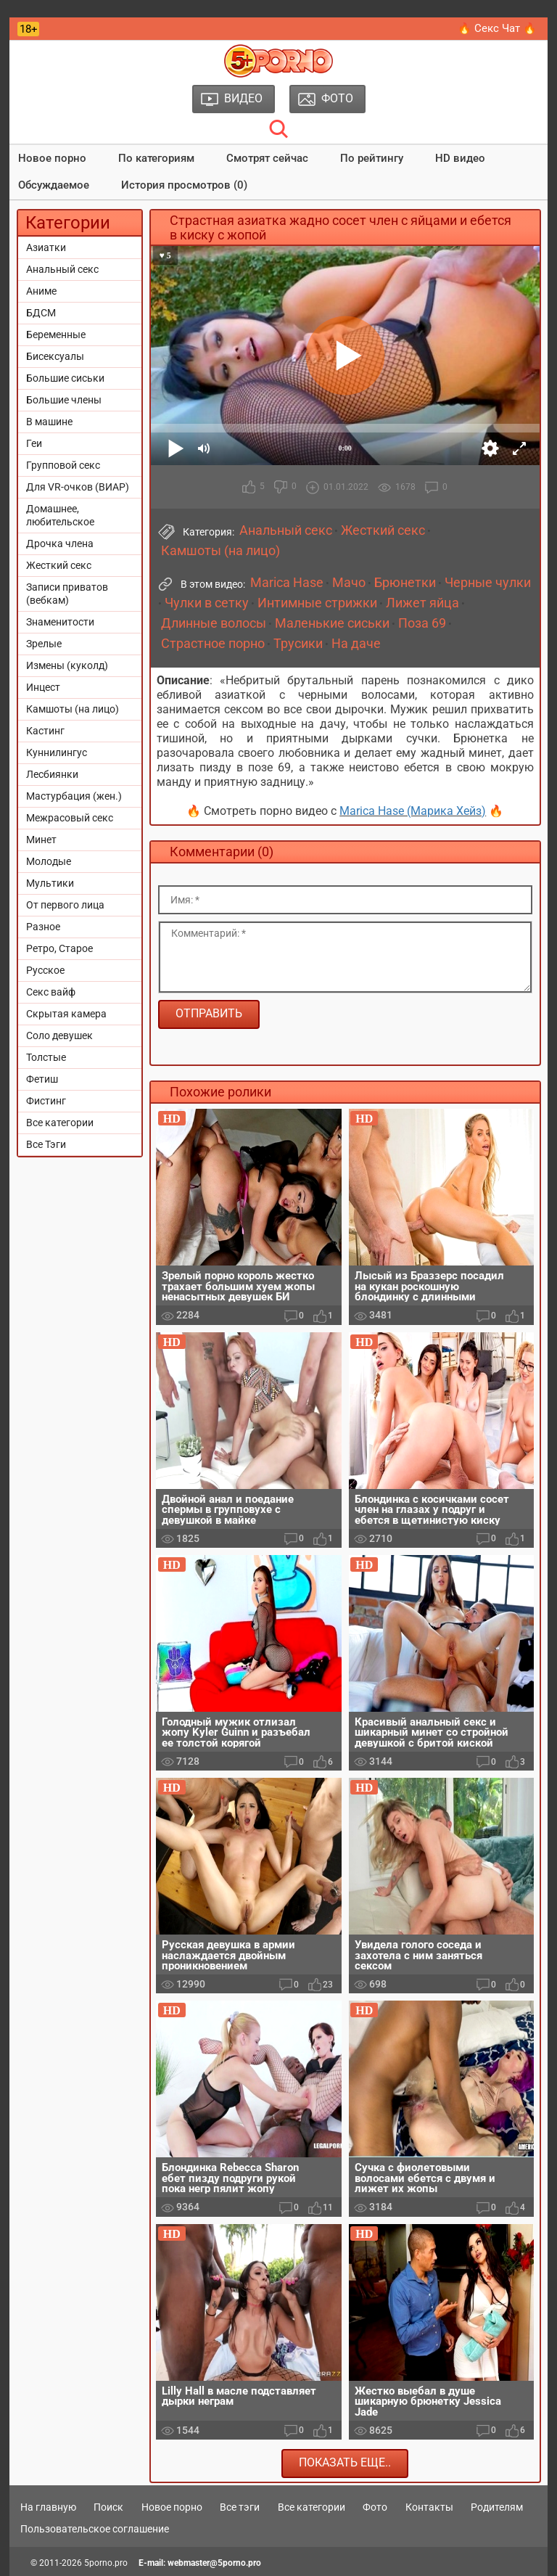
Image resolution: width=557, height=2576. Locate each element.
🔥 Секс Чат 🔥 (497, 28)
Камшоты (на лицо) (72, 709)
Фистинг (46, 1101)
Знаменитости (60, 622)
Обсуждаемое (53, 185)
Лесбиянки (52, 774)
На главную (48, 2507)
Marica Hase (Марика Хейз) (412, 811)
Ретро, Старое (59, 948)
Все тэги (240, 2507)
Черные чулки (488, 582)
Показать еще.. (345, 2462)
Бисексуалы (55, 356)
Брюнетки (405, 582)
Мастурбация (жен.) (74, 796)
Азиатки (46, 247)
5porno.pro (106, 2563)
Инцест (43, 687)
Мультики (50, 883)
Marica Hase (286, 582)
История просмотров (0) (184, 185)
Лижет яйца (422, 603)
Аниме (41, 291)
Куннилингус (56, 752)
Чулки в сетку (207, 603)
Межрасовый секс (69, 818)
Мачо (349, 582)
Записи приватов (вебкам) (67, 593)
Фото (375, 2507)
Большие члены (64, 400)
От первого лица (65, 905)
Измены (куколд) (67, 665)
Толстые (46, 1057)
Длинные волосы (213, 623)
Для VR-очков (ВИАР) (77, 487)
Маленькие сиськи (332, 623)
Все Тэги (46, 1144)
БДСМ (41, 313)
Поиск (108, 2507)
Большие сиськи (65, 378)
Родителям (497, 2507)
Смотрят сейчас (267, 158)
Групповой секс (63, 465)
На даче (356, 643)
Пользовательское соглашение (94, 2529)
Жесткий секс (58, 565)
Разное (43, 926)
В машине (49, 421)
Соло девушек (59, 1035)
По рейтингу (371, 158)
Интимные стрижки (317, 603)
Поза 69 (422, 623)
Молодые (48, 861)
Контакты (429, 2507)
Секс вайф (50, 992)
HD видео (460, 158)
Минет (41, 839)
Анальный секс (62, 269)
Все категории (60, 1122)
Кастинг (45, 731)
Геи (34, 443)
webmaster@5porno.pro (214, 2563)
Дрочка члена (60, 543)
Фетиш (42, 1079)
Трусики (298, 643)
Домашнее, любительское (60, 515)
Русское (45, 970)
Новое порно (52, 158)
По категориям (156, 158)
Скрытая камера (66, 1014)
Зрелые (44, 643)
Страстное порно (213, 643)
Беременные (56, 334)
